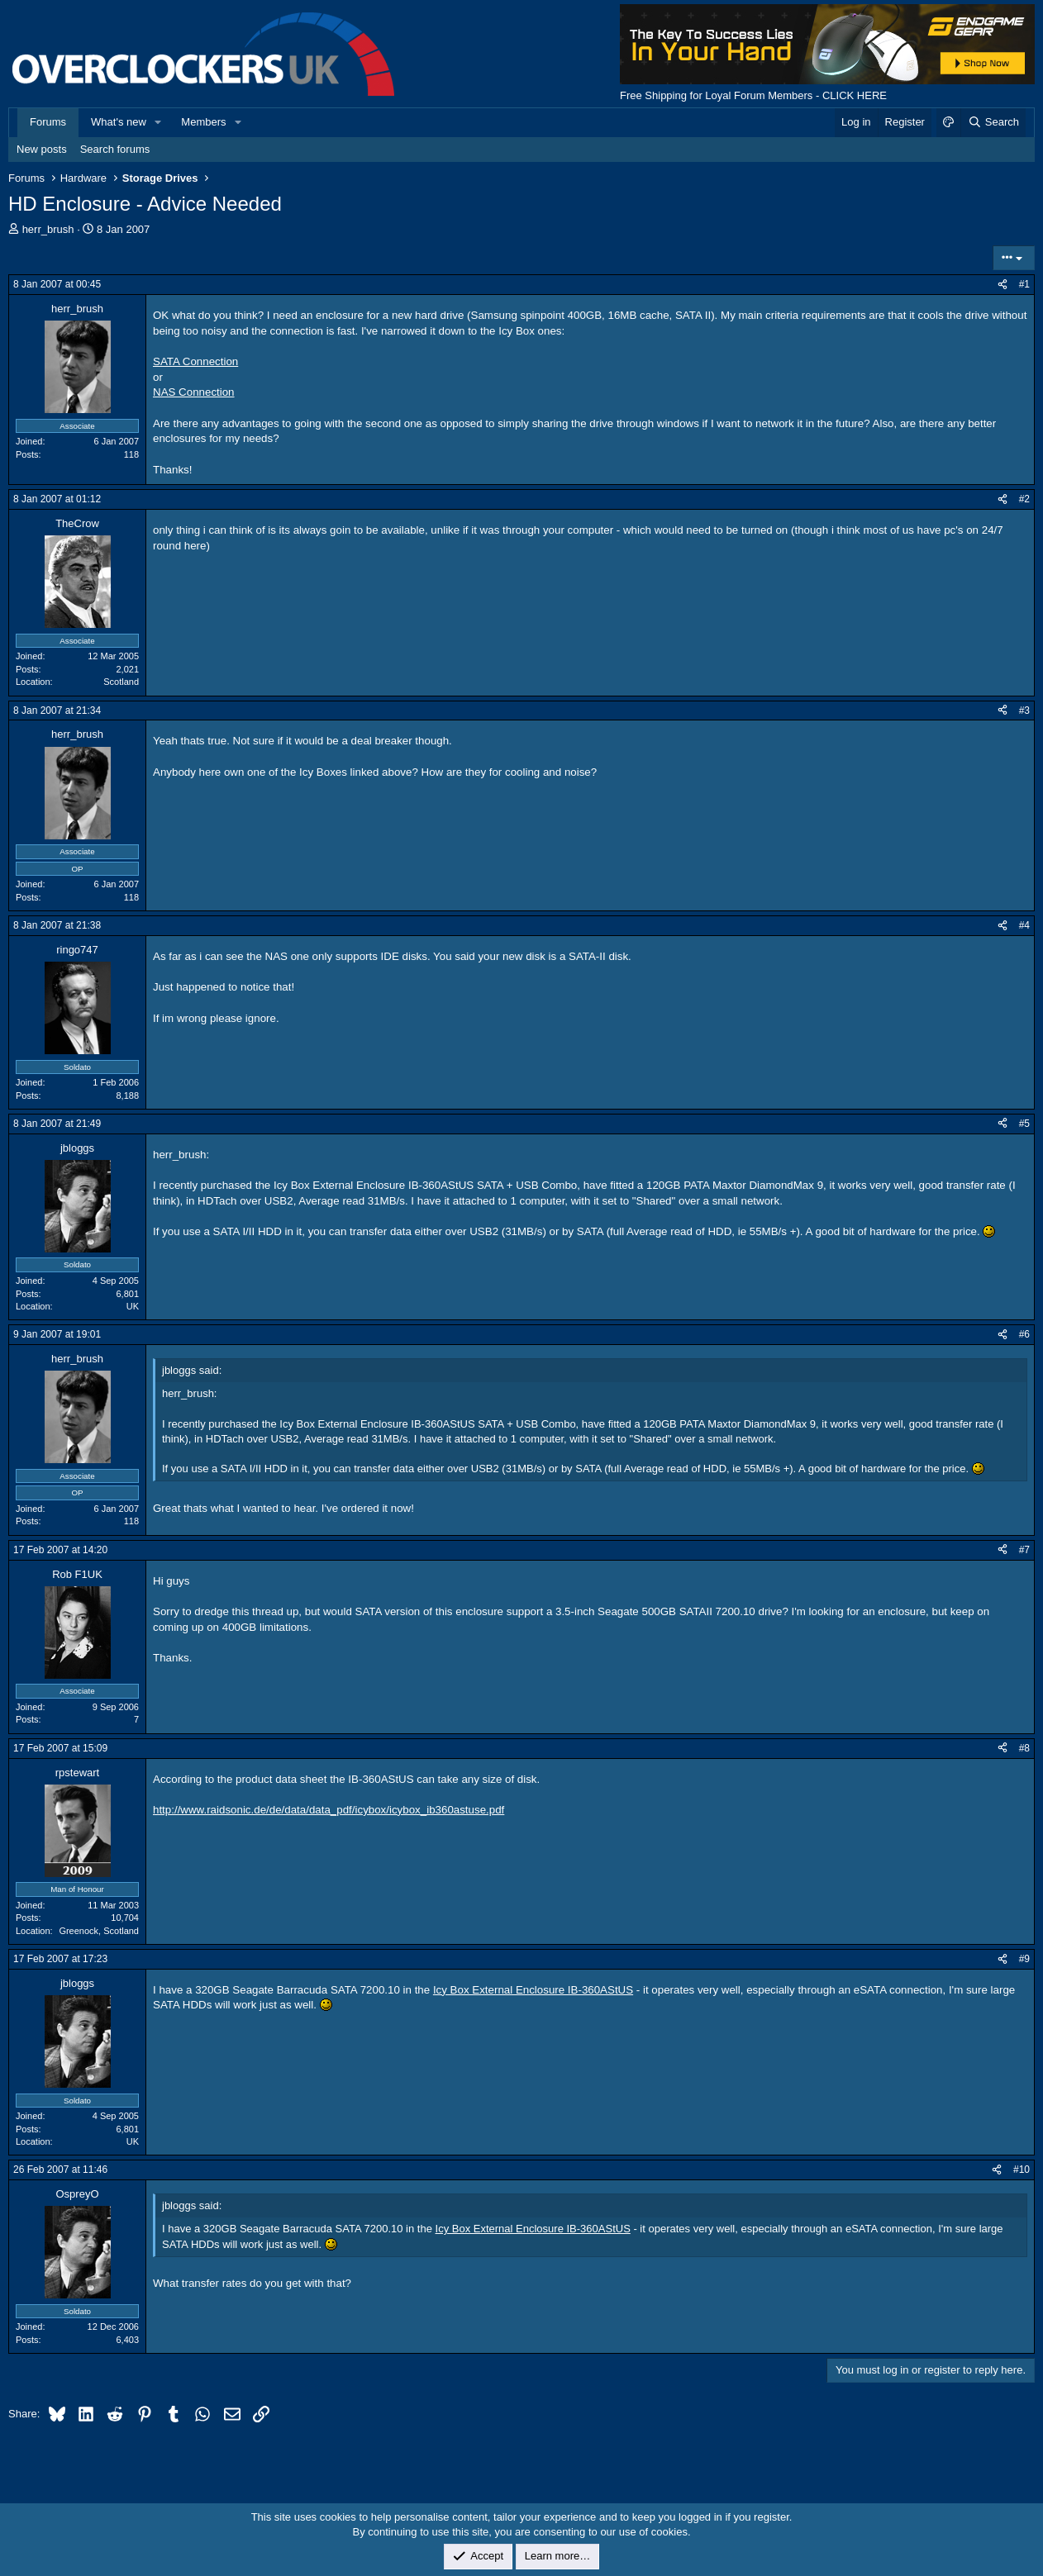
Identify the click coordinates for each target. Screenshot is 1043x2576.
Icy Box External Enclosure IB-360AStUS (533, 1990)
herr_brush (48, 229)
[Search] (993, 122)
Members (203, 122)
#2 (1024, 499)
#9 (1024, 1959)
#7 (1024, 1550)
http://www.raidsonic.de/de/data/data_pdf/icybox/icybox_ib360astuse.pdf (328, 1810)
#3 (1024, 710)
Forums (48, 122)
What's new (118, 122)
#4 (1024, 925)
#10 (1021, 2169)
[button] (158, 122)
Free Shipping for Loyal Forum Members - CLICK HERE (753, 95)
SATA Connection (195, 361)
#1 (1024, 284)
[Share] (1002, 284)
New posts (42, 149)
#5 (1024, 1123)
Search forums (115, 149)
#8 (1024, 1748)
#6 (1024, 1334)
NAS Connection (194, 392)
